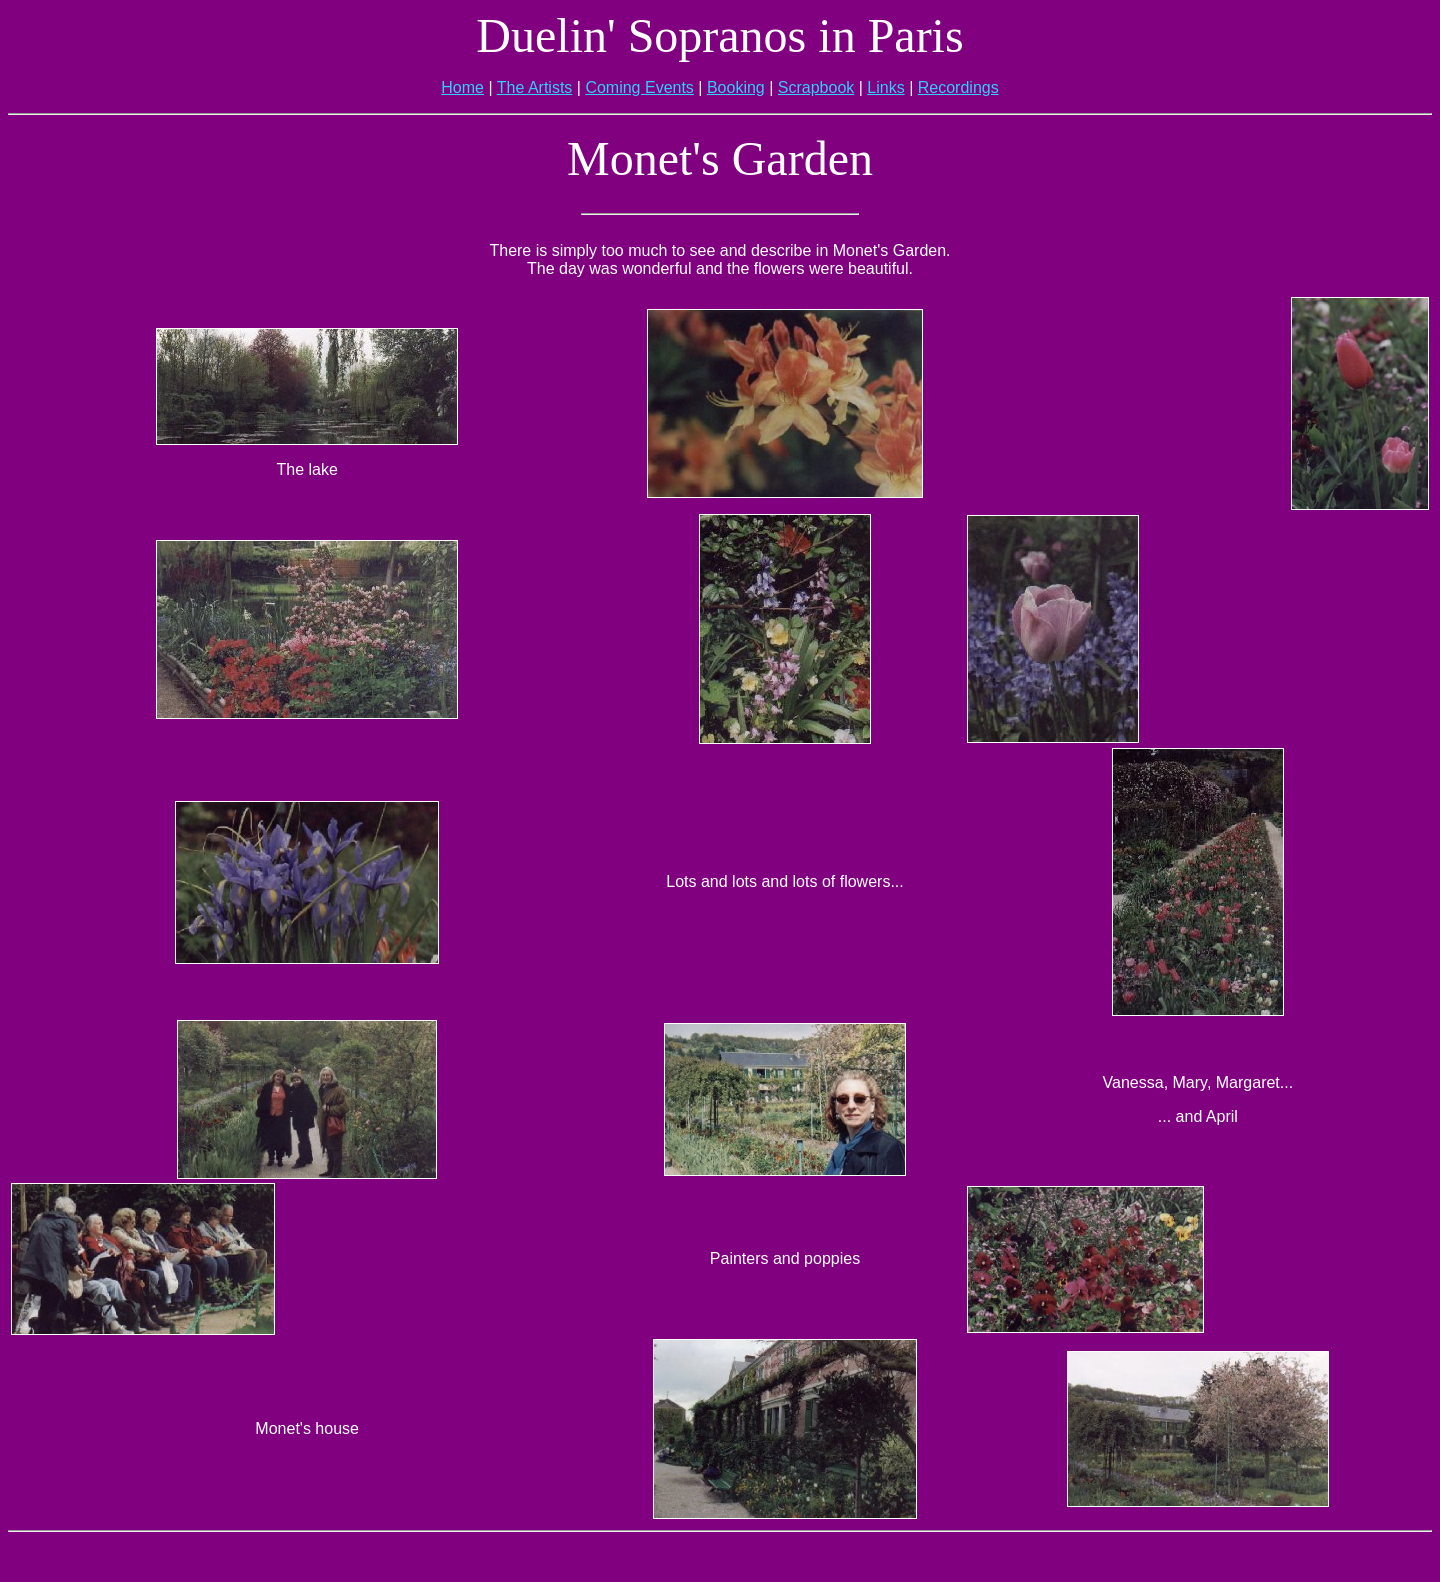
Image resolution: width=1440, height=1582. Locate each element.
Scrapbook (816, 87)
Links (885, 87)
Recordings (958, 87)
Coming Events (639, 87)
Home (462, 87)
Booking (736, 87)
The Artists (535, 87)
